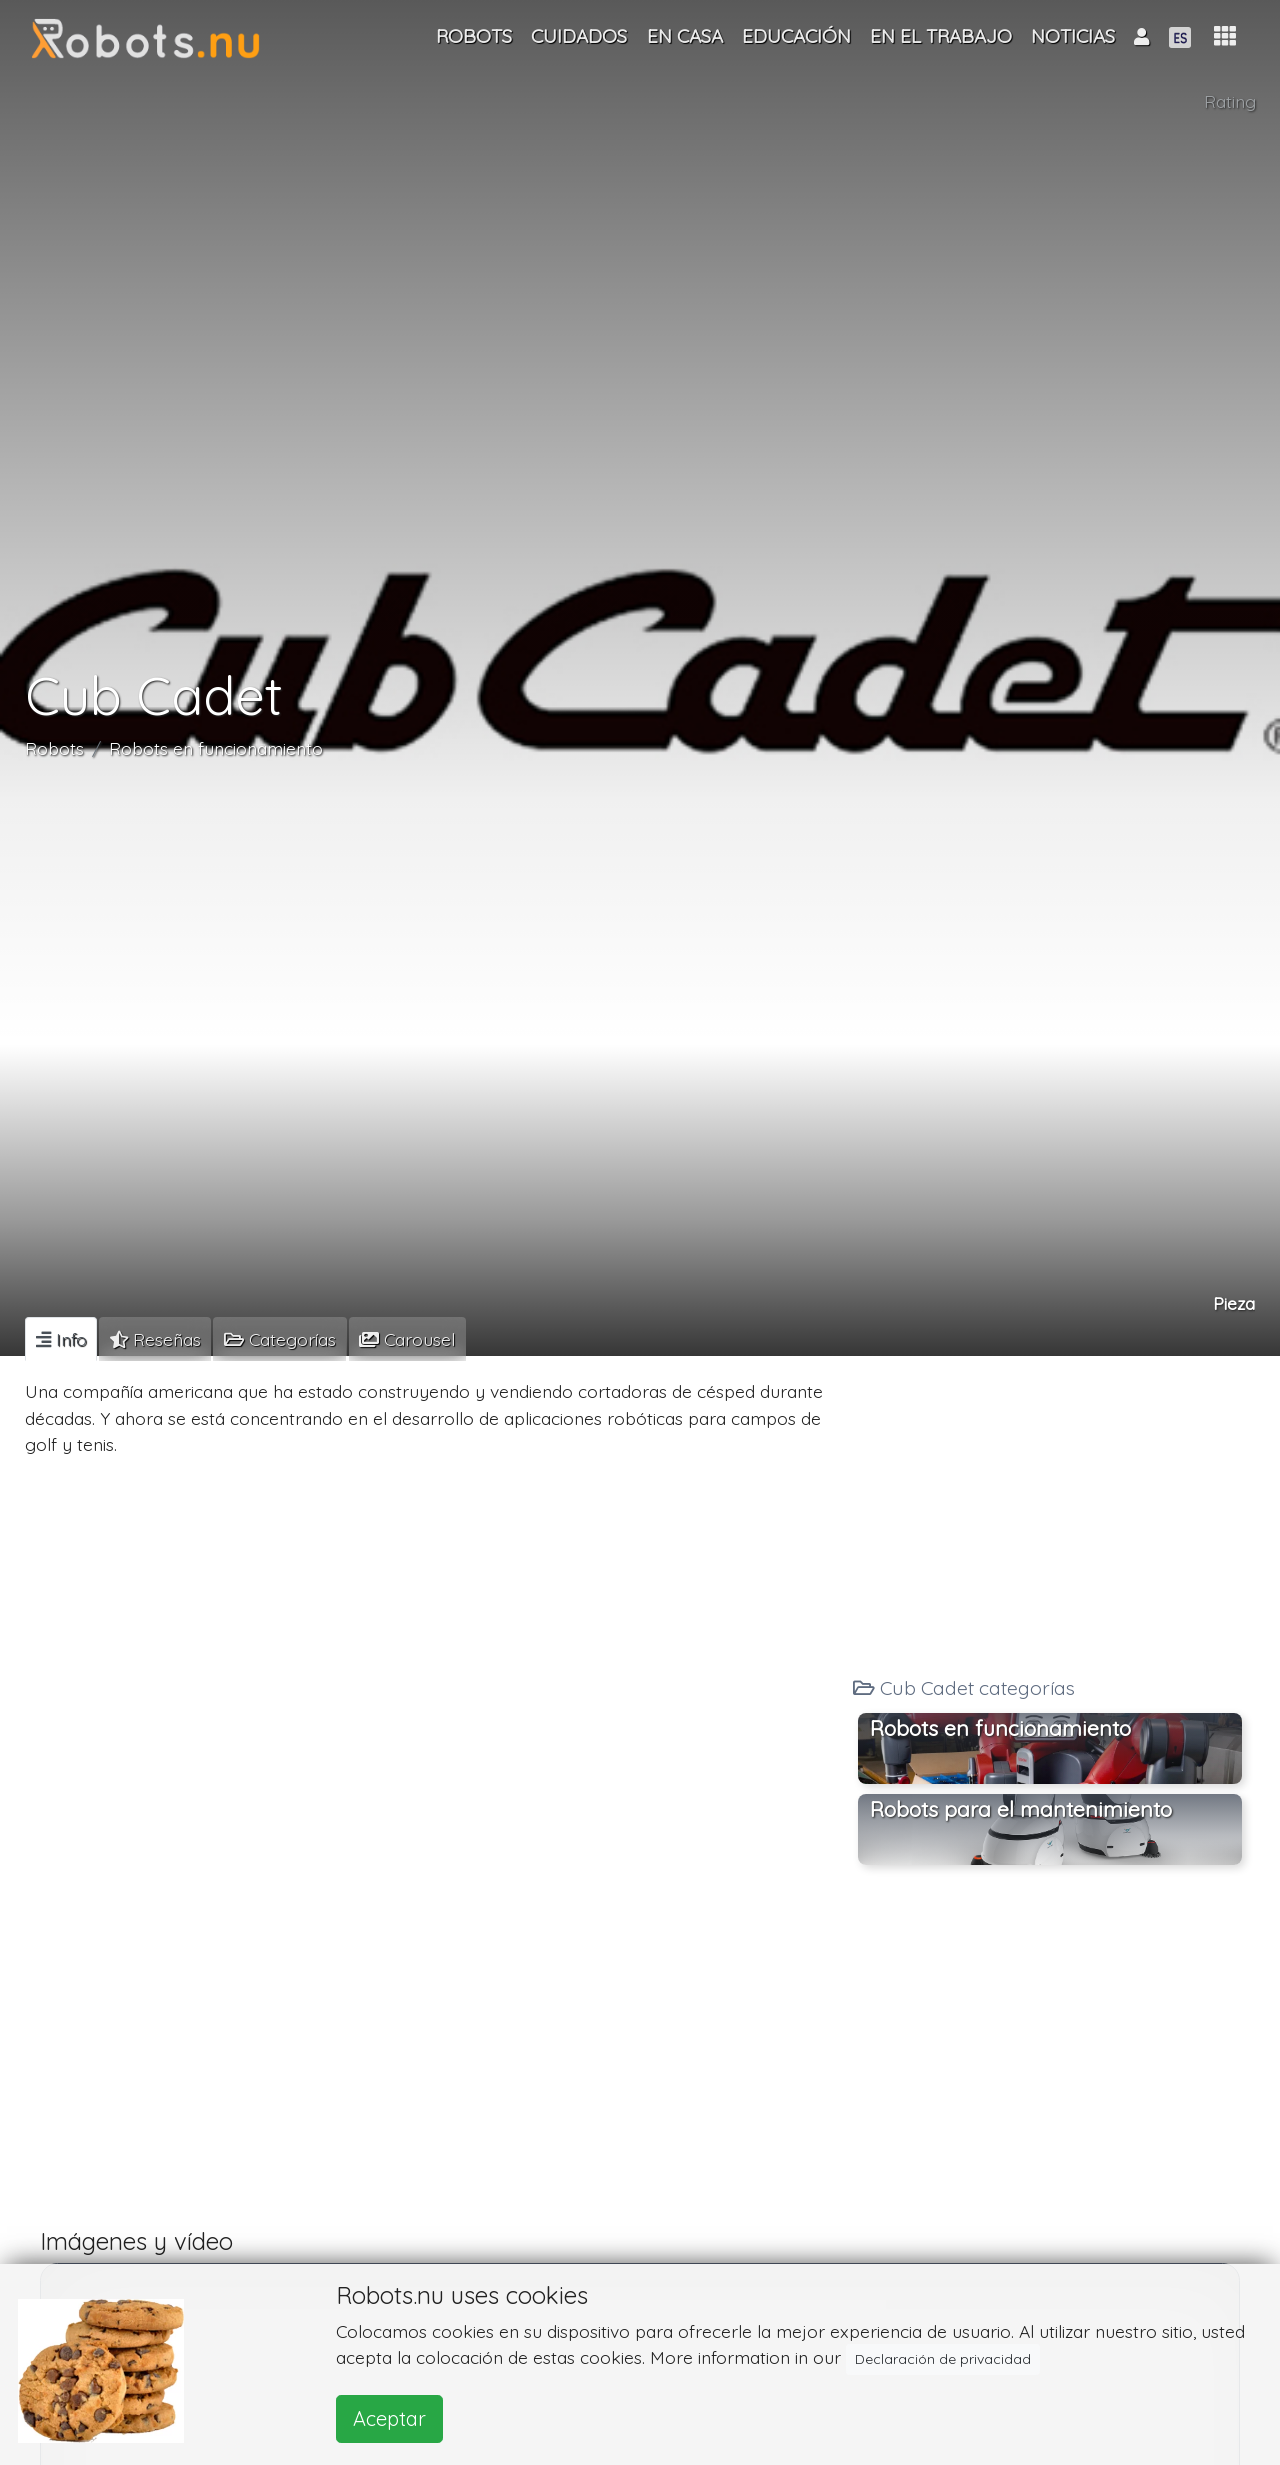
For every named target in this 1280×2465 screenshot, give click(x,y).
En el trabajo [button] (941, 36)
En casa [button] (685, 36)
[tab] (61, 1339)
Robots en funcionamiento (216, 748)
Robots (54, 748)
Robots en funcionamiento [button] (1000, 1728)
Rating (1230, 101)
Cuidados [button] (579, 36)
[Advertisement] (1050, 1510)
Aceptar (389, 2418)
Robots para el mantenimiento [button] (1021, 1809)
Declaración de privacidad (943, 2359)
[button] (1225, 36)
